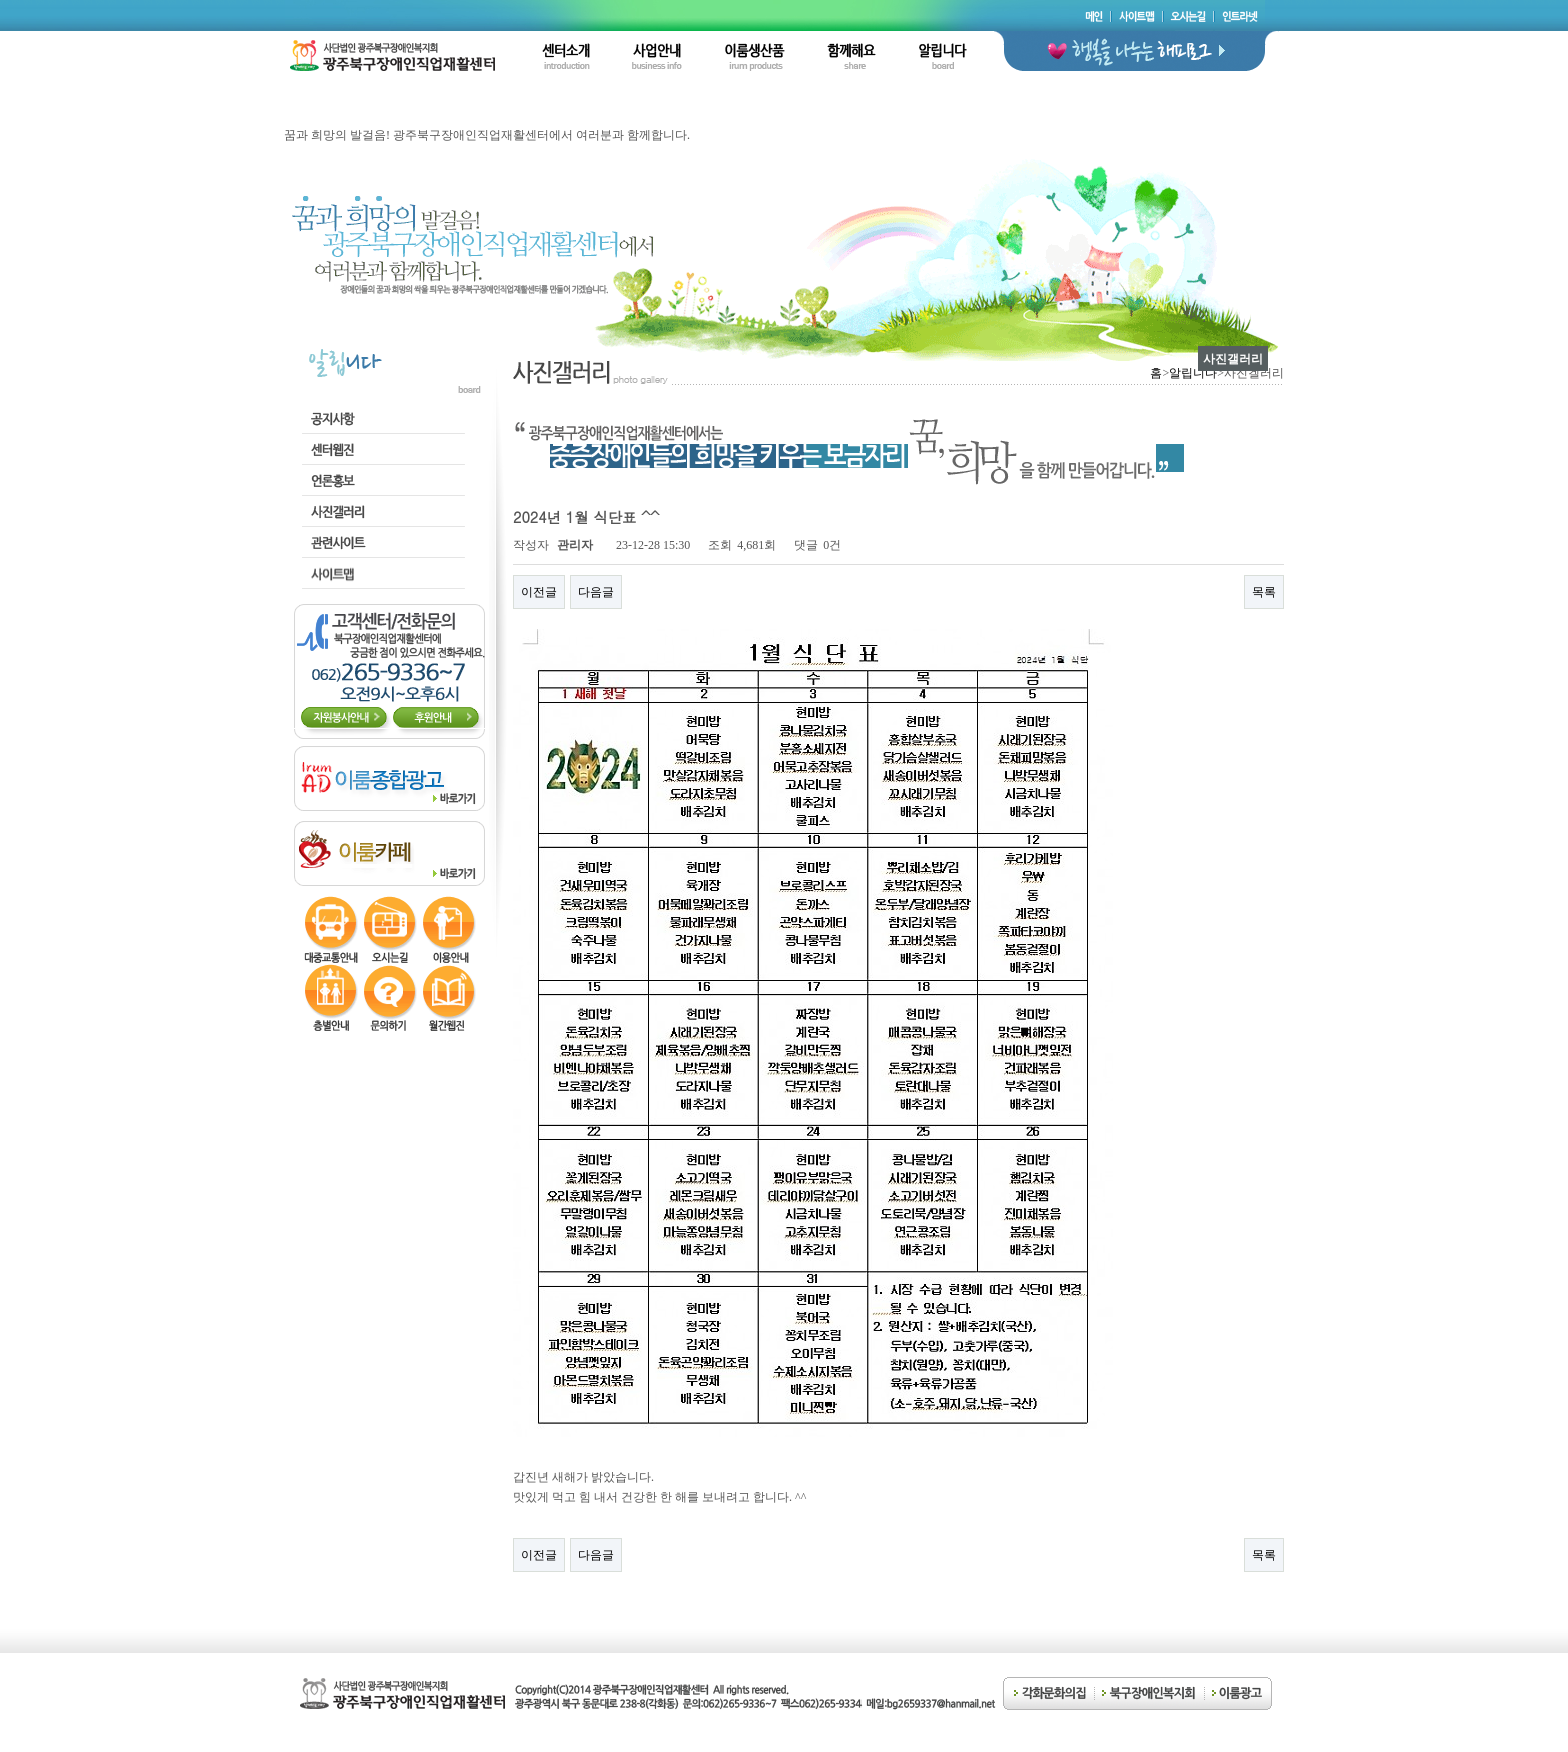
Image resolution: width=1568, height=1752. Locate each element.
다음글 (596, 592)
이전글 (539, 592)
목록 (1264, 592)
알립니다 (1193, 373)
